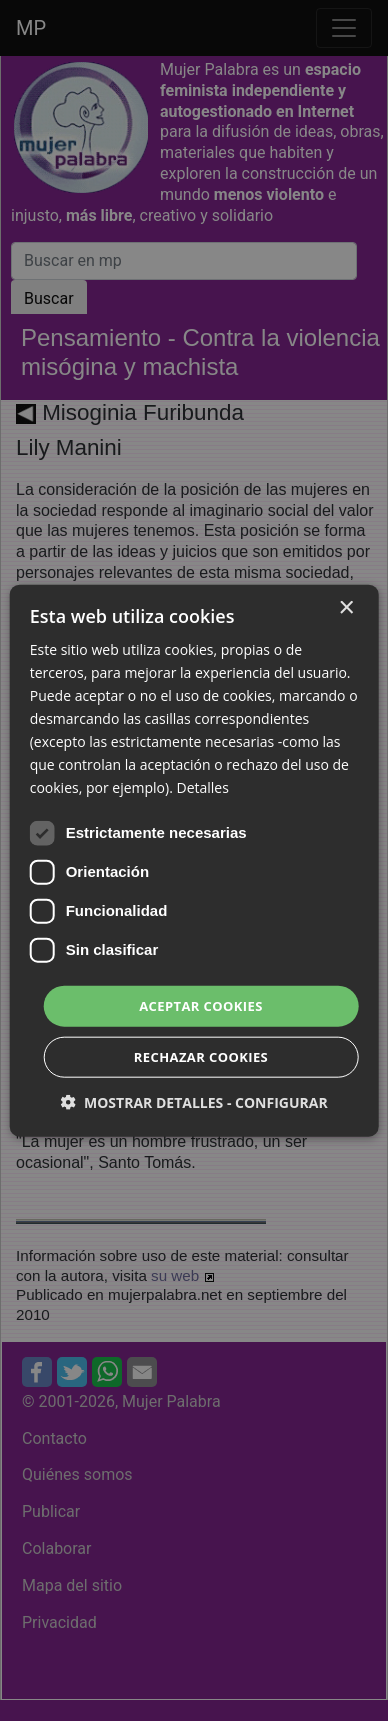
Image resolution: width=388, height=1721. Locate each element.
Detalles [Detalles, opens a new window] (202, 787)
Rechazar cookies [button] (201, 1057)
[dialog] (194, 860)
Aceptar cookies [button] (201, 1005)
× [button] (345, 607)
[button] (193, 1102)
